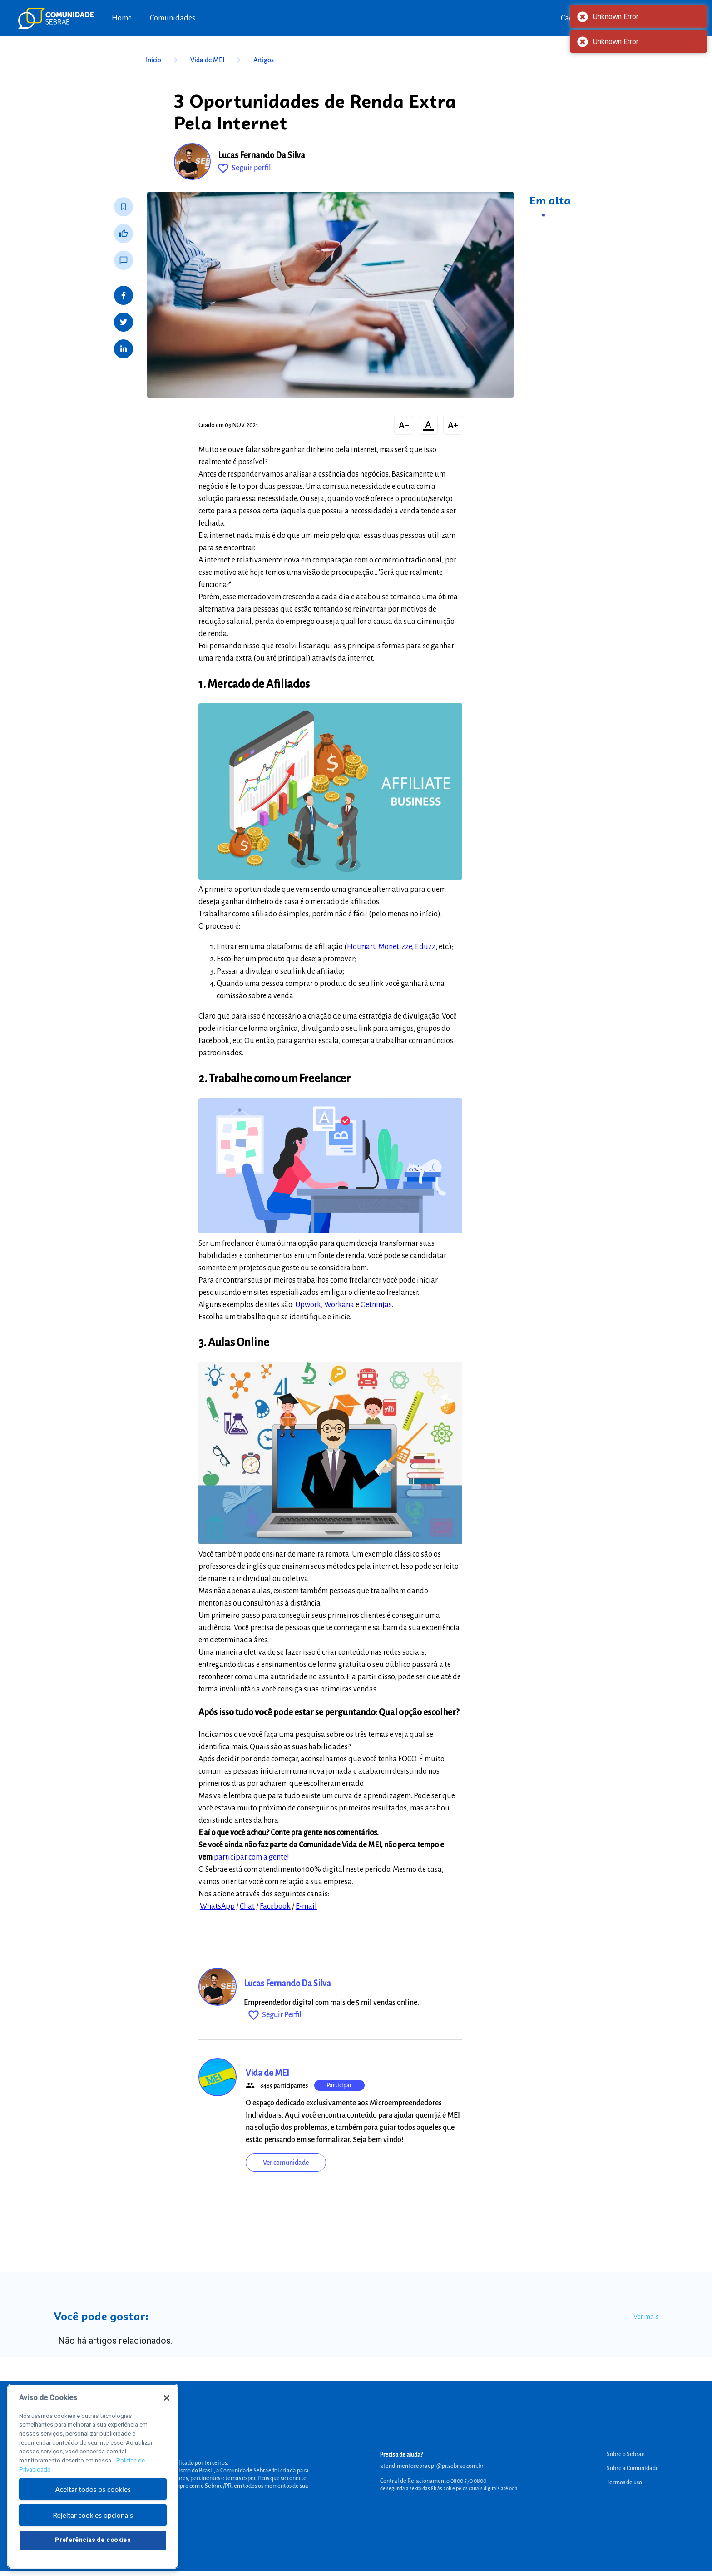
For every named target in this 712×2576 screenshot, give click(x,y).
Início (163, 60)
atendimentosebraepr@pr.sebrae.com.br (432, 2466)
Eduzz (425, 947)
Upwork (308, 1305)
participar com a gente (250, 1857)
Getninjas (376, 1305)
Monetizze (395, 947)
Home (122, 18)
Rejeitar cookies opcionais (93, 2523)
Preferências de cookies (92, 2548)
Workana (339, 1305)
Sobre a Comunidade (633, 2468)
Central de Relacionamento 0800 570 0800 (433, 2481)
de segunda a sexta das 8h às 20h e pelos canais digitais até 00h (448, 2488)
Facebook (275, 1906)
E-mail (306, 1906)
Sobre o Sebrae (626, 2454)
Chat (247, 1906)
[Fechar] (167, 2406)
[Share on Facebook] (123, 295)
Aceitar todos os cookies (93, 2497)
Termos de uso (624, 2482)
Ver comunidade (286, 2162)
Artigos (263, 60)
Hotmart (361, 947)
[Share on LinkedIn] (123, 348)
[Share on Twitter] (123, 322)
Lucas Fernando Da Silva (261, 155)
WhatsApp (217, 1906)
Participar (339, 2085)
